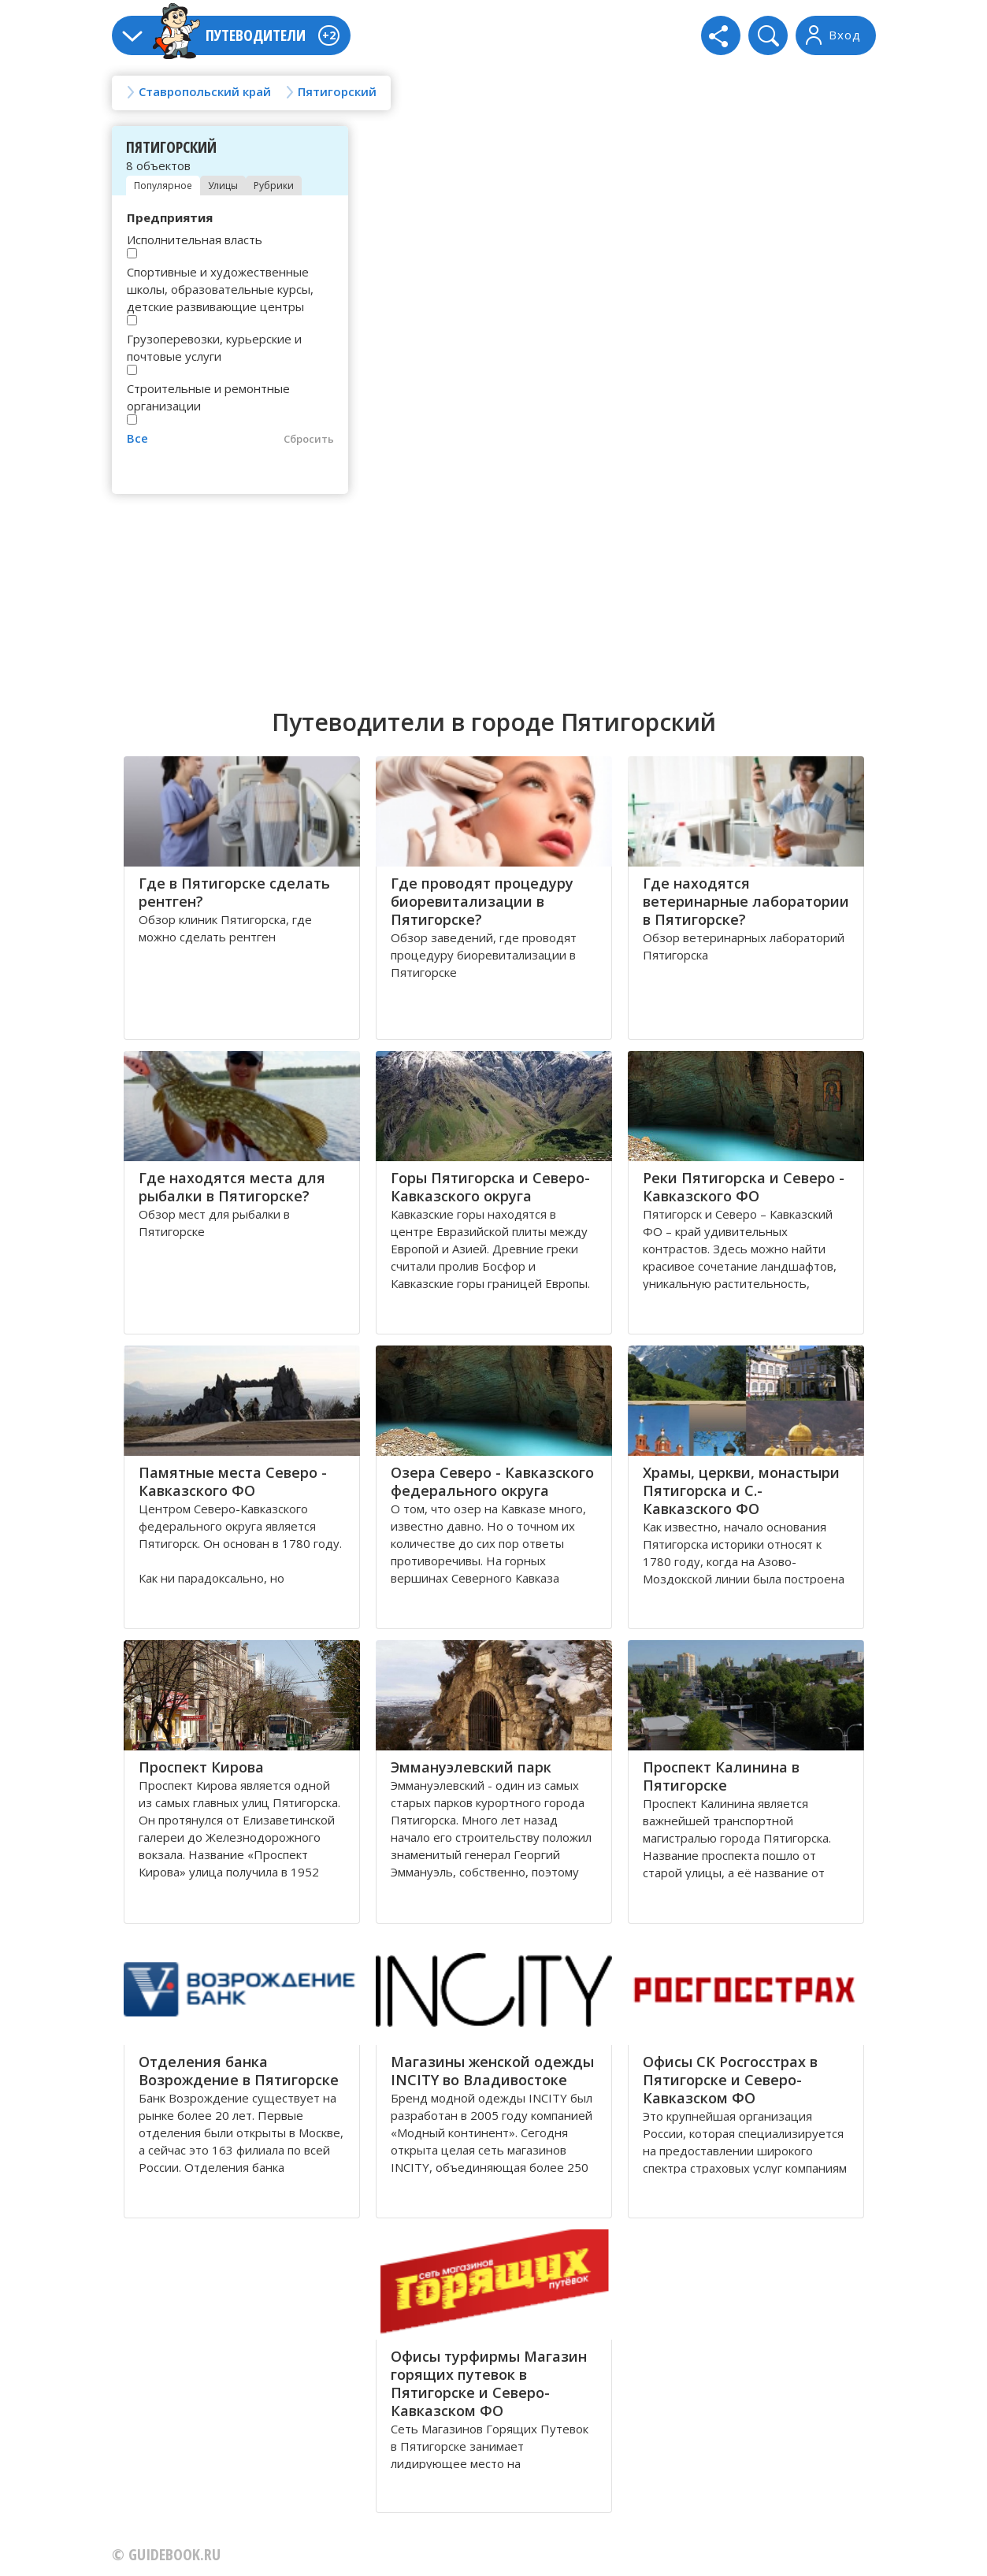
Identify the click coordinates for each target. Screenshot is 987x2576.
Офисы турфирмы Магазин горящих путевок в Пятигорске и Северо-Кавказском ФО (489, 2383)
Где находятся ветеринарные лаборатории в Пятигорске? (746, 901)
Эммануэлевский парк (471, 1767)
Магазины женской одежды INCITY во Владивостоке (492, 2070)
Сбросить (309, 438)
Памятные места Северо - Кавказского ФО (233, 1481)
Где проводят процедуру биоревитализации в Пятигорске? (482, 901)
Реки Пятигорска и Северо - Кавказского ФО (743, 1186)
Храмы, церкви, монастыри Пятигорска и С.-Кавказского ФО (741, 1490)
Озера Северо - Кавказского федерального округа (492, 1481)
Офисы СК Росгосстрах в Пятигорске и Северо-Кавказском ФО (730, 2079)
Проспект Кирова (201, 1767)
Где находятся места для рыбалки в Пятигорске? (232, 1186)
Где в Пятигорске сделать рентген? (234, 892)
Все (137, 438)
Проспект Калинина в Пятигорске (721, 1776)
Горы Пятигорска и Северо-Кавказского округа (490, 1186)
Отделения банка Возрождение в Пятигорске (239, 2070)
